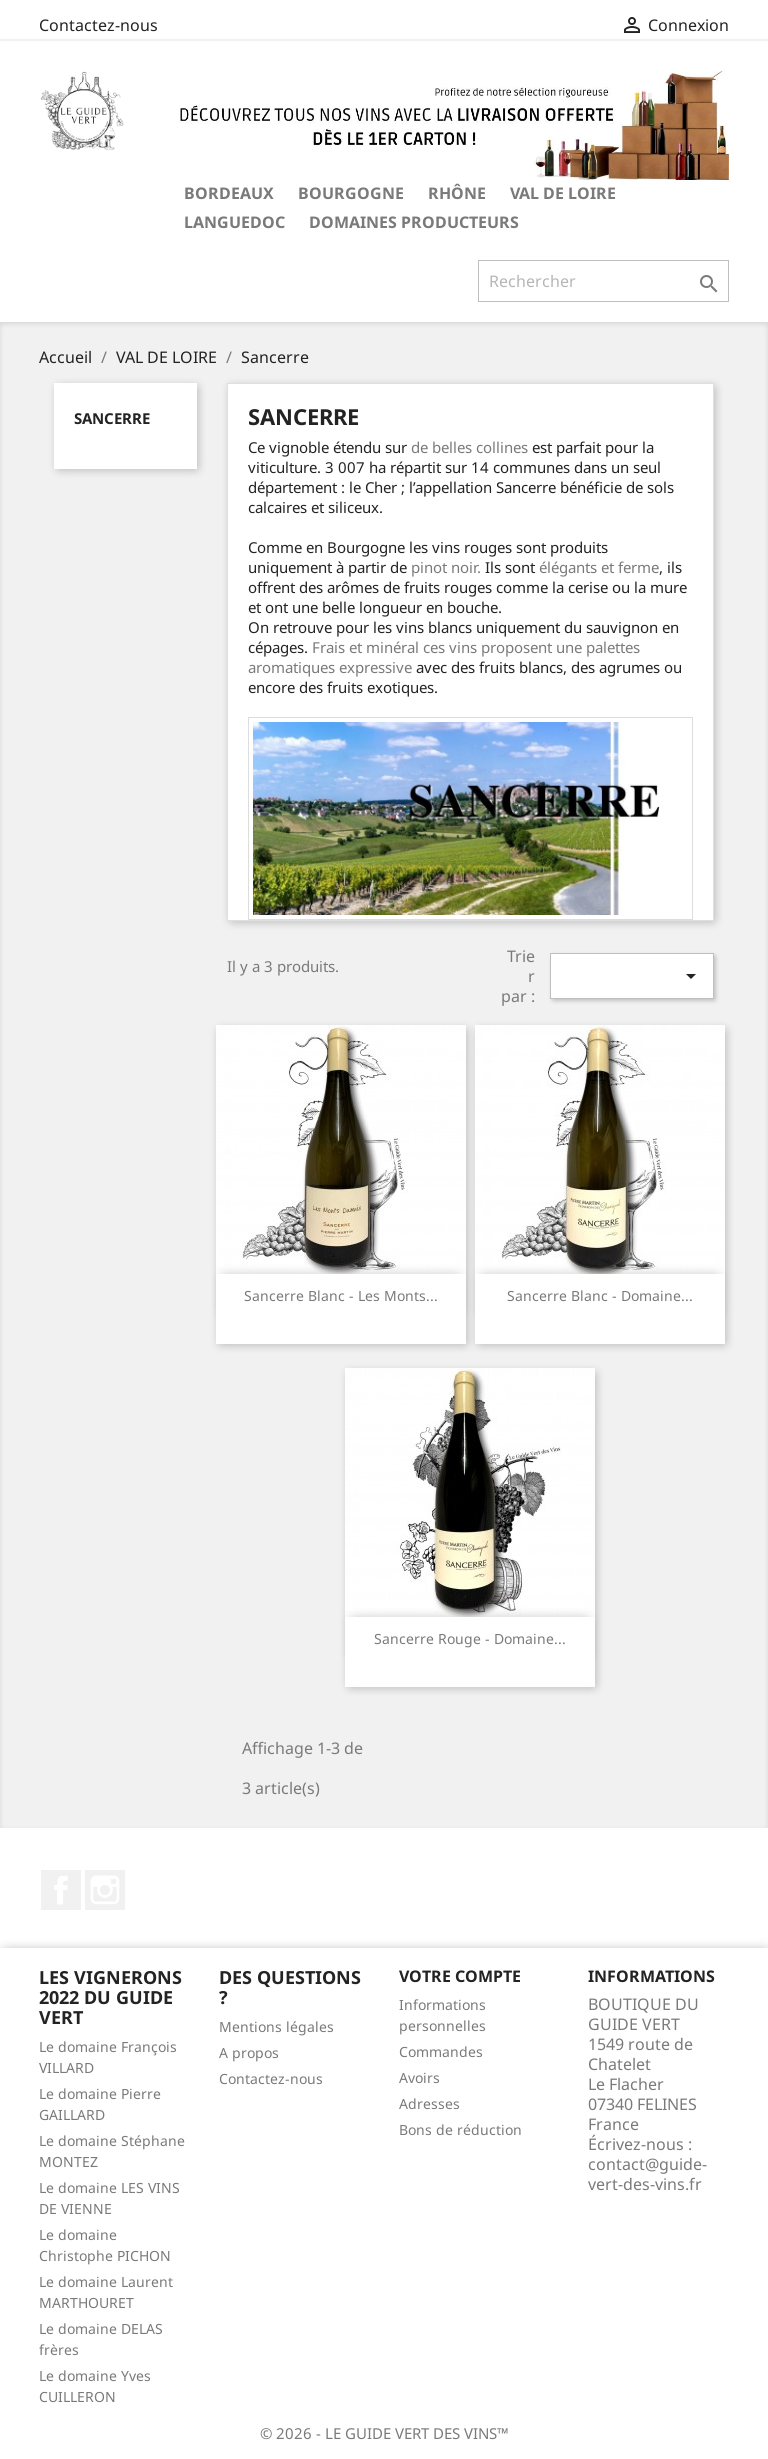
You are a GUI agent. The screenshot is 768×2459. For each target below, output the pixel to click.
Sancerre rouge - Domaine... (470, 1638)
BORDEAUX (229, 193)
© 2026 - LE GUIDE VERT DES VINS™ (384, 2433)
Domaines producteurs (414, 222)
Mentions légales (276, 2026)
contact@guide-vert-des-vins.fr (647, 2174)
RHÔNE (457, 193)
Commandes (441, 2051)
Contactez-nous (98, 25)
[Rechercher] (603, 281)
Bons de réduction (460, 2129)
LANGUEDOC (234, 222)
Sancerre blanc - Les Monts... (341, 1295)
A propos (249, 2052)
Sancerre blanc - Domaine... (600, 1295)
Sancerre (112, 418)
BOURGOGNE (351, 193)
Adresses (429, 2103)
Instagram (105, 1890)
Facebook (61, 1890)
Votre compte (460, 1976)
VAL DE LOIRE (563, 193)
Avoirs (419, 2077)
